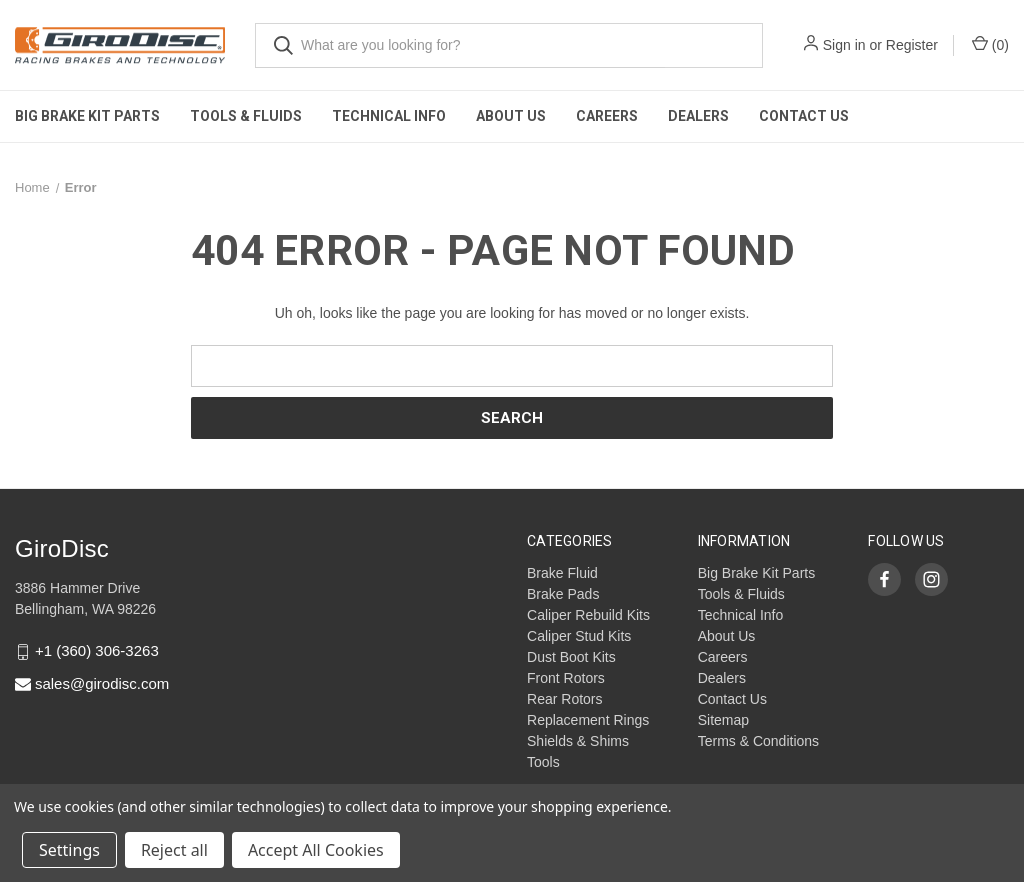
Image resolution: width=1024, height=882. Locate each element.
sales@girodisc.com (102, 683)
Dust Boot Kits (571, 657)
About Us (511, 116)
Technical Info (389, 116)
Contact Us (804, 116)
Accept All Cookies (316, 850)
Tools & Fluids (246, 116)
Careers (607, 116)
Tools (543, 762)
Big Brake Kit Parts (87, 116)
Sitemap (723, 720)
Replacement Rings (588, 720)
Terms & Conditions (758, 741)
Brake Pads (563, 594)
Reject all (174, 850)
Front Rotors (566, 678)
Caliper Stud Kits (579, 636)
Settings (69, 850)
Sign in (844, 45)
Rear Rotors (564, 699)
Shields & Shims (578, 741)
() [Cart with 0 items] (990, 44)
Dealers (698, 116)
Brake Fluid (562, 573)
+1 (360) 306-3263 (97, 651)
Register (912, 45)
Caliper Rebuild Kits (588, 615)
